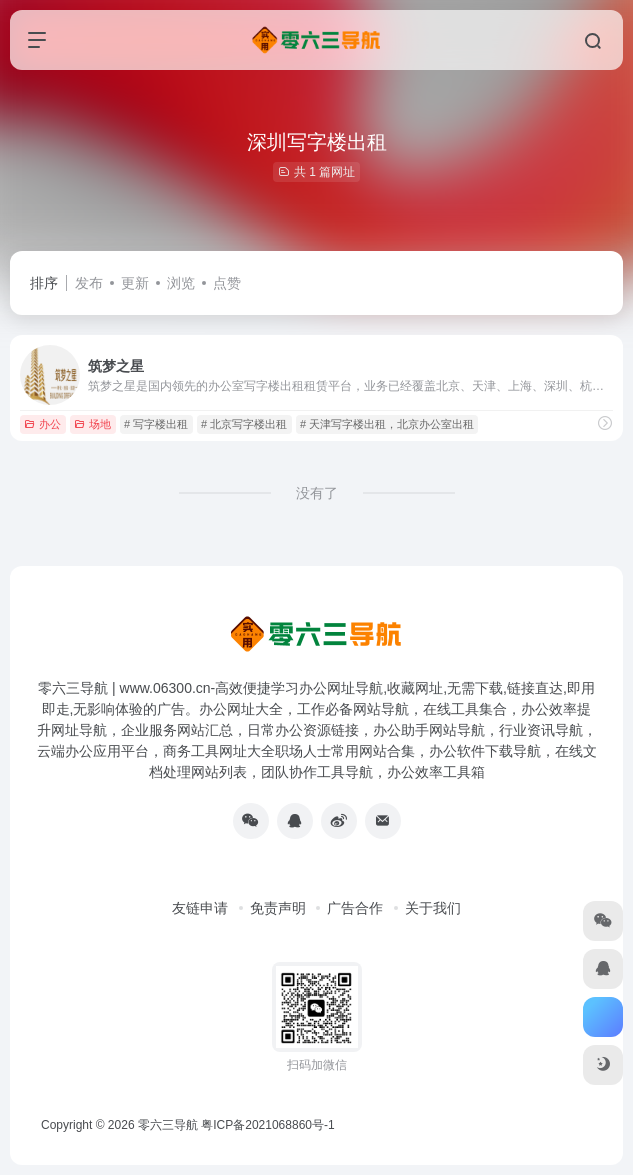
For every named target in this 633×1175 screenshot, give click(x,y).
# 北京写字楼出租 (244, 424)
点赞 (227, 283)
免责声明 (278, 908)
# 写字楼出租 (156, 424)
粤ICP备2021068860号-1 (267, 1125)
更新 (135, 283)
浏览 (181, 283)
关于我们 (433, 908)
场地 (92, 424)
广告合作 (355, 908)
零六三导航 (168, 1125)
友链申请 (200, 908)
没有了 (317, 493)
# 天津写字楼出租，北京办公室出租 (387, 424)
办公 (42, 424)
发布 (89, 283)
